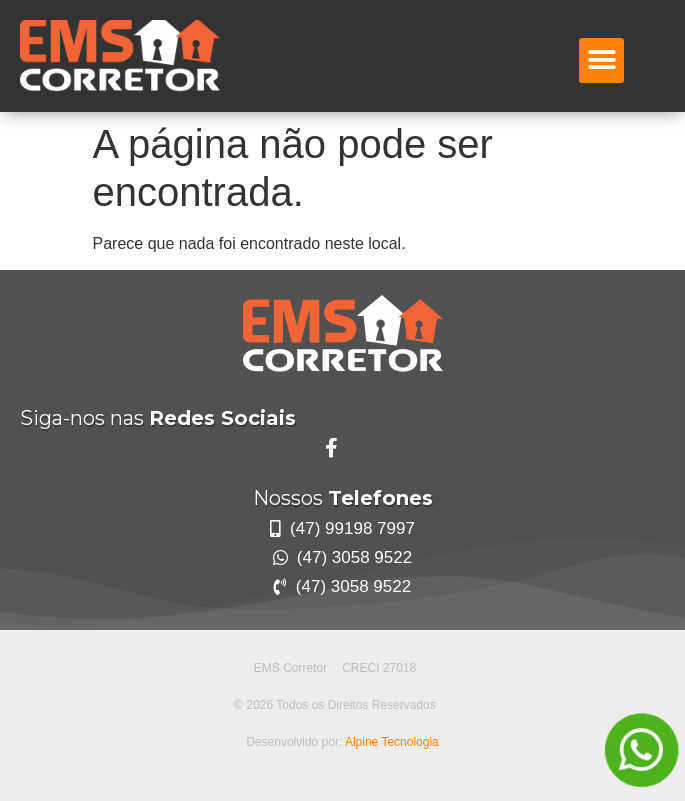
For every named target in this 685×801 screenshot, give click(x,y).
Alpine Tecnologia (392, 742)
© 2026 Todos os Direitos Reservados (334, 705)
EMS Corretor (290, 668)
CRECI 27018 (379, 668)
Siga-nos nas (158, 418)
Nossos (343, 498)
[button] (601, 60)
